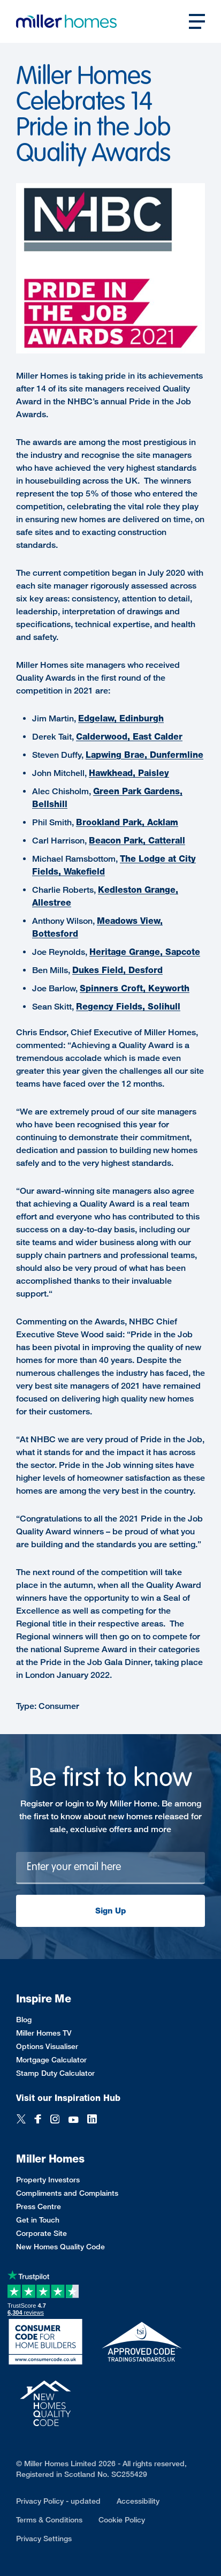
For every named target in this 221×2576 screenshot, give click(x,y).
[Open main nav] (197, 21)
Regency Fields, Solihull (128, 1006)
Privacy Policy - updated (58, 2500)
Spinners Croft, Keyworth (134, 988)
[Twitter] (21, 2120)
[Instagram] (55, 2120)
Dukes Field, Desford (117, 970)
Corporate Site (41, 2233)
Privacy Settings (44, 2538)
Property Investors (48, 2179)
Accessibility (138, 2500)
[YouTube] (73, 2120)
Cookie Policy (121, 2519)
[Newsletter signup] (110, 1868)
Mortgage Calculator (51, 2059)
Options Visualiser (47, 2046)
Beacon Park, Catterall (137, 840)
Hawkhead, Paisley (129, 773)
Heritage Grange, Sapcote (144, 952)
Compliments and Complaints (67, 2192)
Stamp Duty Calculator (55, 2072)
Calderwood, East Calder (129, 737)
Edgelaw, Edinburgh (121, 718)
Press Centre (38, 2206)
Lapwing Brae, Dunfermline (144, 755)
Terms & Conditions (49, 2519)
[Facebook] (38, 2120)
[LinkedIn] (92, 2120)
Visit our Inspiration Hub (68, 2098)
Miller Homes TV (44, 2032)
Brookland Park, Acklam (127, 822)
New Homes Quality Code (60, 2246)
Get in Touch (37, 2219)
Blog (24, 2019)
